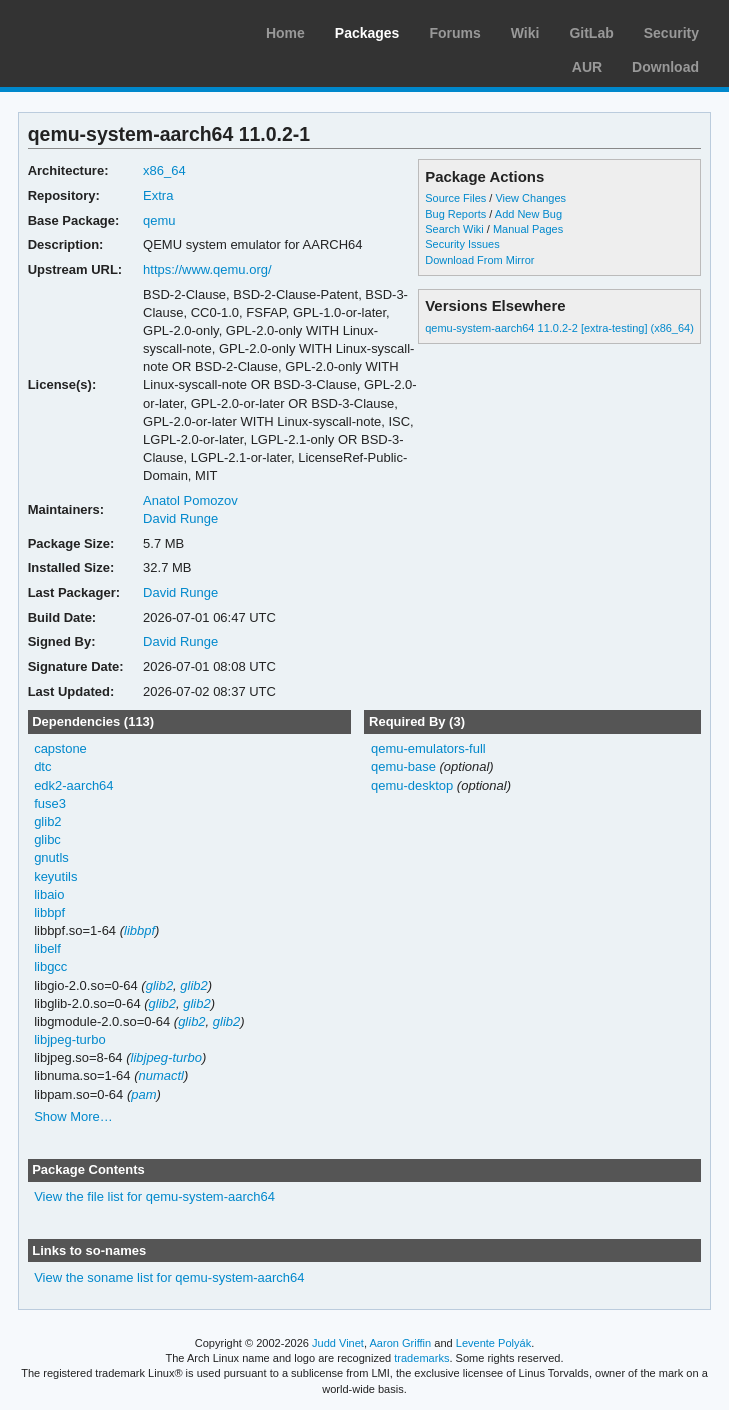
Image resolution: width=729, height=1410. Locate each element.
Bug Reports (455, 214)
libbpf (49, 912)
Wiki (525, 33)
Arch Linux (110, 30)
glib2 (47, 821)
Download (665, 67)
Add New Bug (528, 214)
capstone (60, 748)
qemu (159, 220)
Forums (454, 33)
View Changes (530, 198)
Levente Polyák (493, 1343)
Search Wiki (454, 229)
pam (143, 1094)
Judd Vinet (338, 1343)
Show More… (73, 1116)
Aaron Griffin (400, 1343)
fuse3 (50, 803)
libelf (47, 948)
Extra (158, 195)
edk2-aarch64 (73, 785)
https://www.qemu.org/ (207, 269)
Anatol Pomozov (190, 500)
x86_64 (164, 170)
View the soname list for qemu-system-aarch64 (169, 1277)
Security (671, 33)
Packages (367, 33)
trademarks (421, 1358)
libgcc (50, 966)
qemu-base (403, 766)
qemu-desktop (412, 785)
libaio (49, 894)
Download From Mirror (479, 260)
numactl (160, 1075)
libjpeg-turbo (69, 1039)
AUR (587, 67)
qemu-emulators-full (428, 748)
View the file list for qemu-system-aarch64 (154, 1196)
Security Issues (462, 244)
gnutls (51, 857)
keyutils (55, 876)
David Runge (180, 518)
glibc (47, 839)
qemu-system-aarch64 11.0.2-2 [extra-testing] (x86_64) (559, 328)
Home (285, 33)
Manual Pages (528, 229)
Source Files (455, 198)
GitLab (591, 33)
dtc (42, 766)
